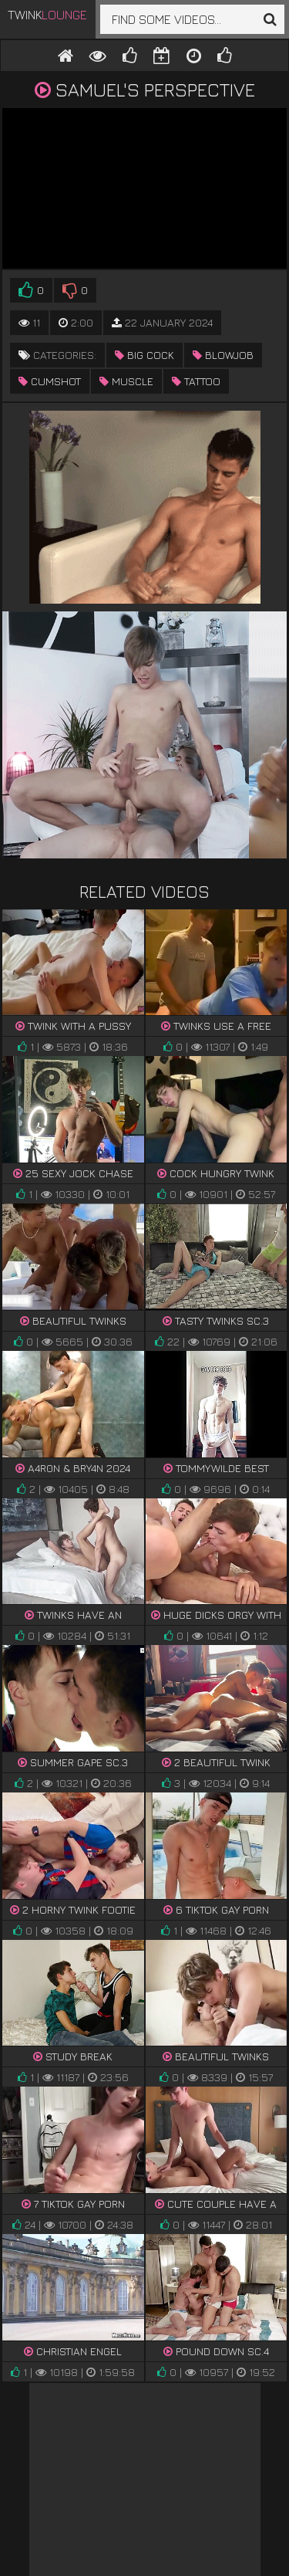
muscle (126, 381)
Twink (47, 15)
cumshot (49, 381)
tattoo (196, 381)
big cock (144, 354)
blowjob (223, 354)
